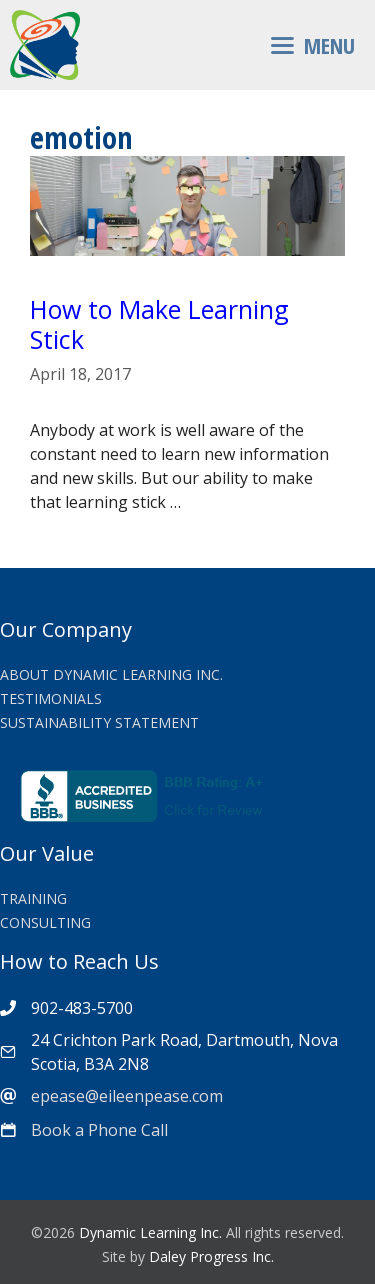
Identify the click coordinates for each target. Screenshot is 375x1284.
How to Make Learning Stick (159, 324)
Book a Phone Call (99, 1130)
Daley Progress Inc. (211, 1256)
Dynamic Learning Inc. (150, 1232)
